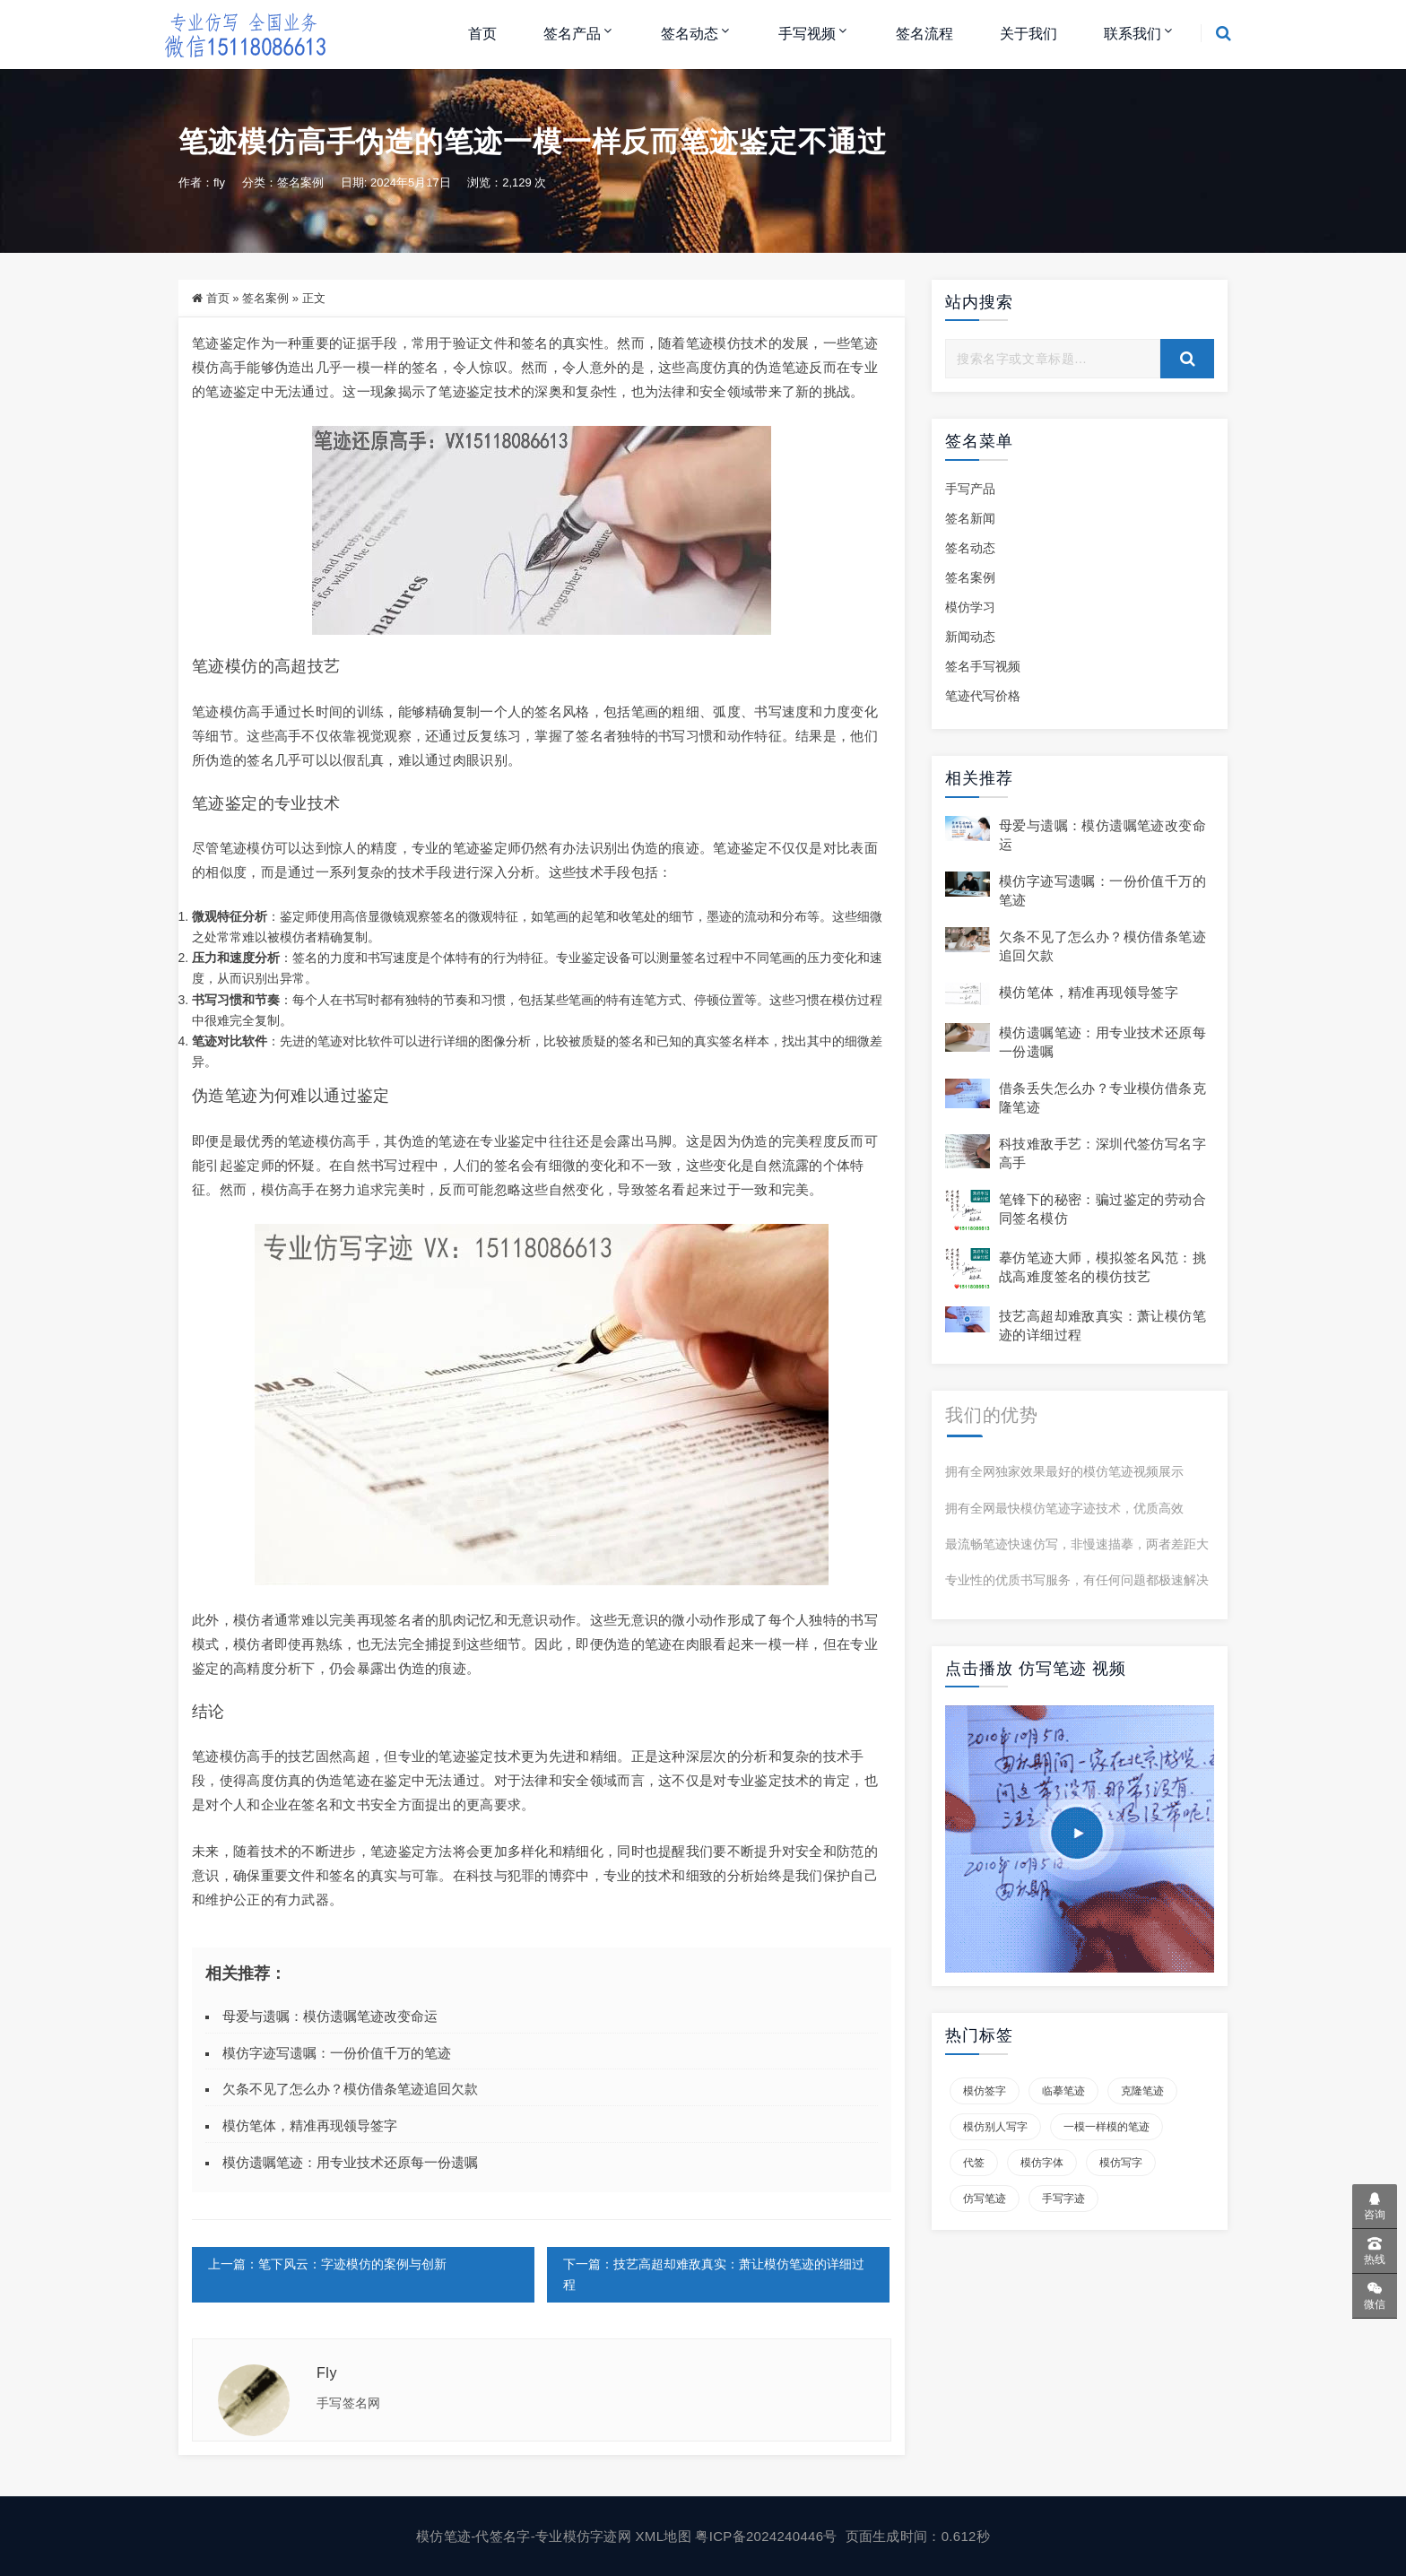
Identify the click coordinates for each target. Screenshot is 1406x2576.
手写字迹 (1063, 2198)
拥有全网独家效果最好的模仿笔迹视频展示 (1064, 1471)
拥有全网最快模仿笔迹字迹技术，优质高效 (1064, 1508)
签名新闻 (970, 518)
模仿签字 (984, 2091)
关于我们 (1028, 33)
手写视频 (807, 33)
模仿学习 (970, 607)
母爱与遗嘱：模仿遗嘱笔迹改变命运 (330, 2016)
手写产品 (970, 488)
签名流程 (924, 33)
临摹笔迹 (1063, 2091)
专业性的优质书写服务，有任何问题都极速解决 (1077, 1580)
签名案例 (300, 182)
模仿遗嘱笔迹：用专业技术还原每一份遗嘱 (350, 2162)
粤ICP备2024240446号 (768, 2536)
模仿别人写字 (995, 2127)
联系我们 (1132, 33)
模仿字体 (1041, 2162)
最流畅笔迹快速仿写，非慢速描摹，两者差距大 (1077, 1544)
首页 (482, 33)
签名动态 (689, 33)
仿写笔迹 (984, 2198)
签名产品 (572, 33)
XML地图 (666, 2536)
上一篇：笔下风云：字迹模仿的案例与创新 (327, 2264)
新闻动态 (970, 636)
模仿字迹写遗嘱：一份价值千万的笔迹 (336, 2052)
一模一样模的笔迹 (1106, 2127)
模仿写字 (1120, 2162)
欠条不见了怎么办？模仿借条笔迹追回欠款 (350, 2088)
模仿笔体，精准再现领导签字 (309, 2125)
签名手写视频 (982, 666)
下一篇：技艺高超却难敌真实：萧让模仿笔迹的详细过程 (713, 2274)
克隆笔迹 (1142, 2091)
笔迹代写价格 (982, 696)
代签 (974, 2162)
